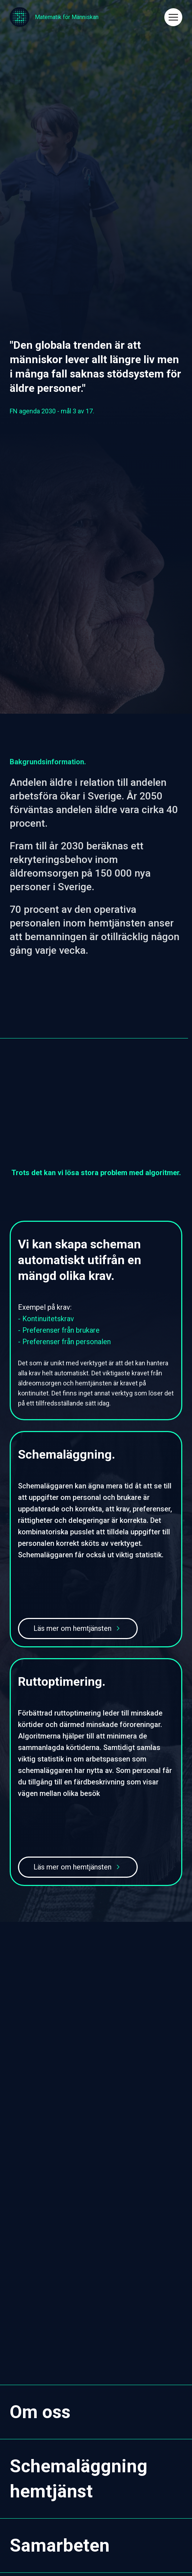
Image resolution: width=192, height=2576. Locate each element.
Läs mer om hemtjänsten (72, 1628)
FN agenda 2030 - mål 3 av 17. (52, 411)
